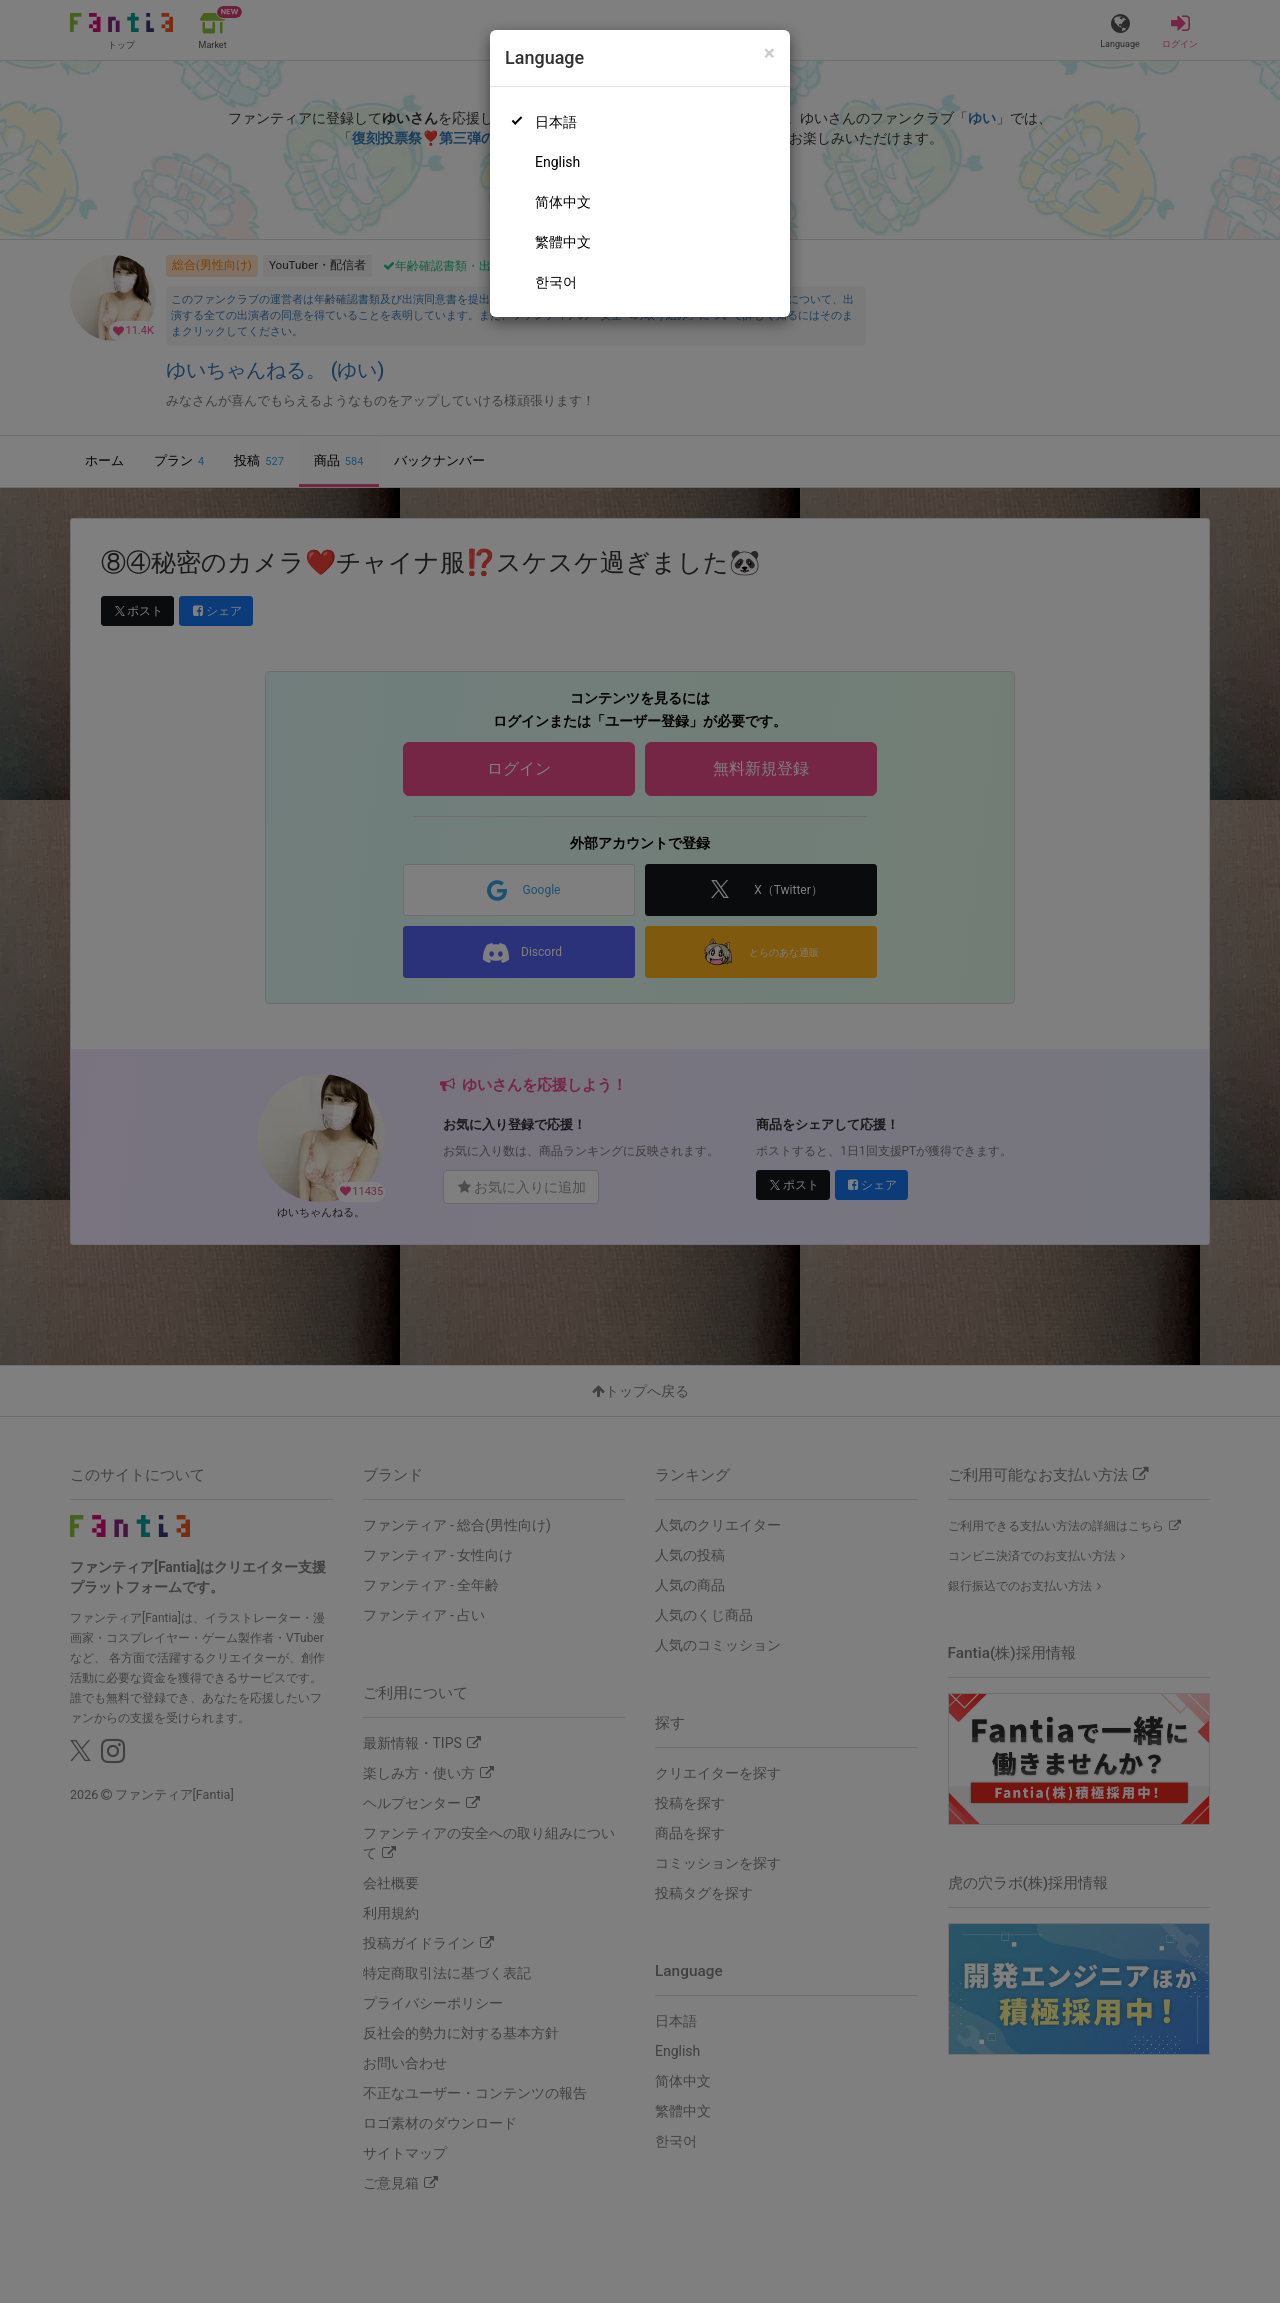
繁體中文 (563, 242)
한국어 (556, 282)
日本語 (556, 122)
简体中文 (563, 202)
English (557, 162)
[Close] (769, 53)
